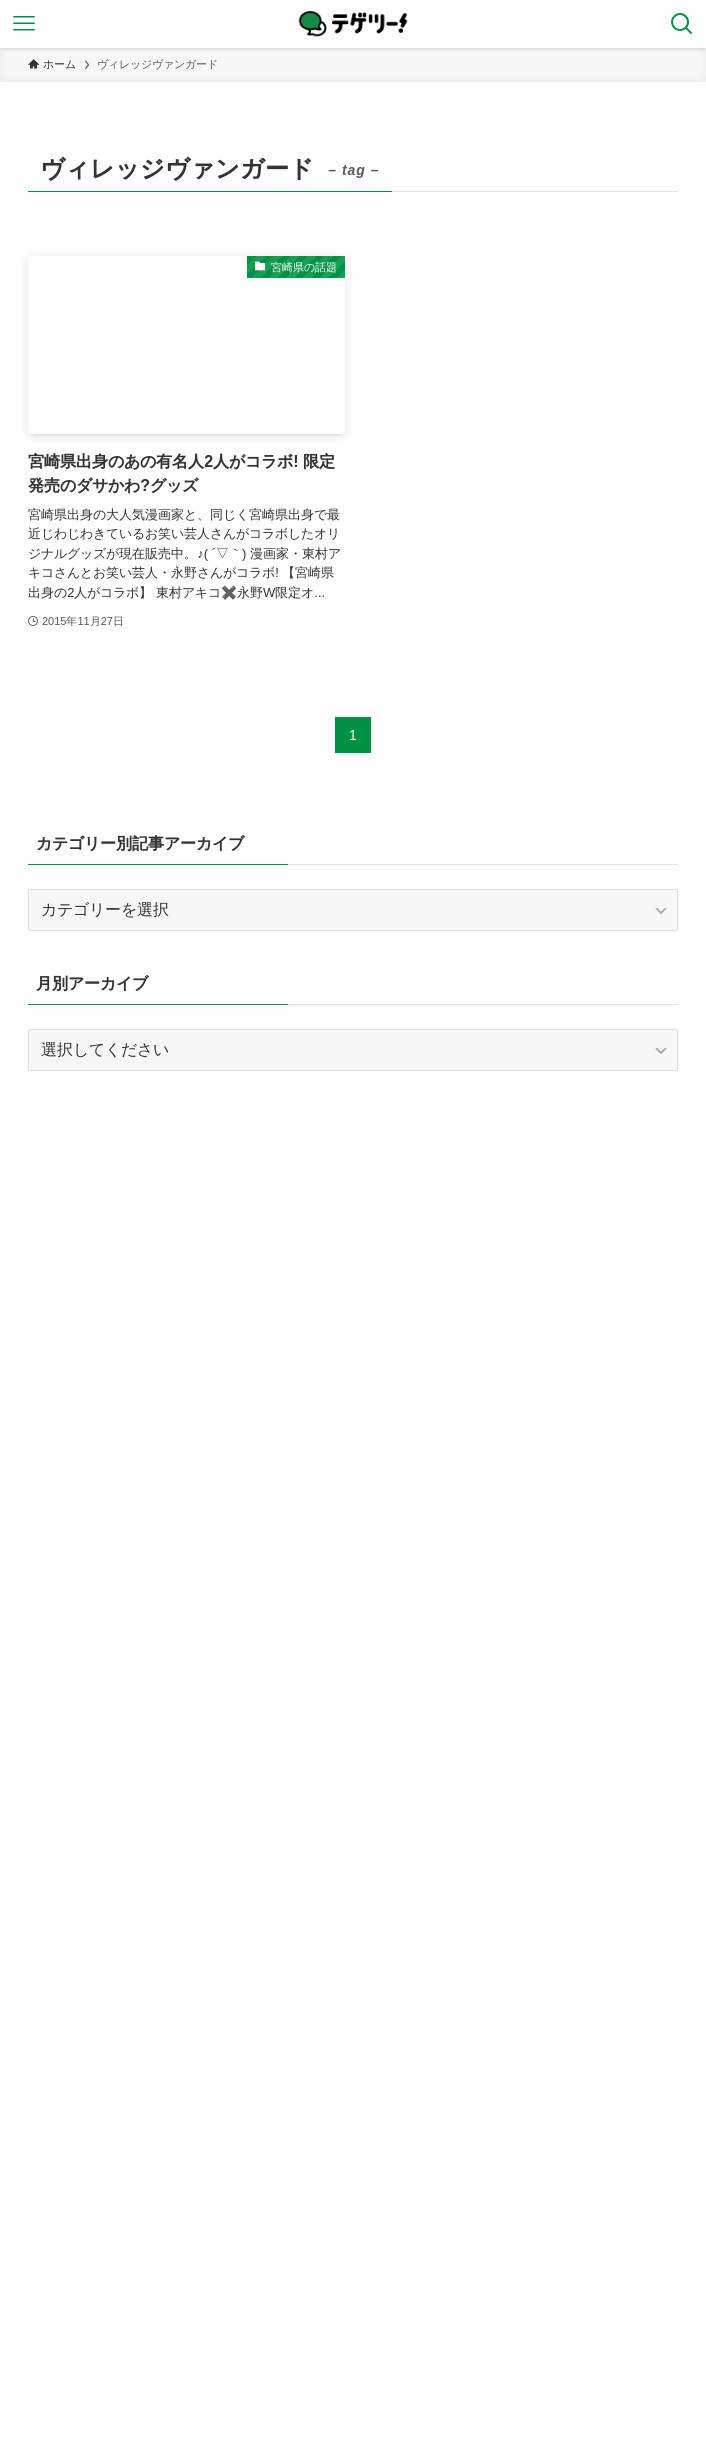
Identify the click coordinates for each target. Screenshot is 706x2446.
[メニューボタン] (24, 24)
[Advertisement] (353, 1243)
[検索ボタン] (682, 24)
